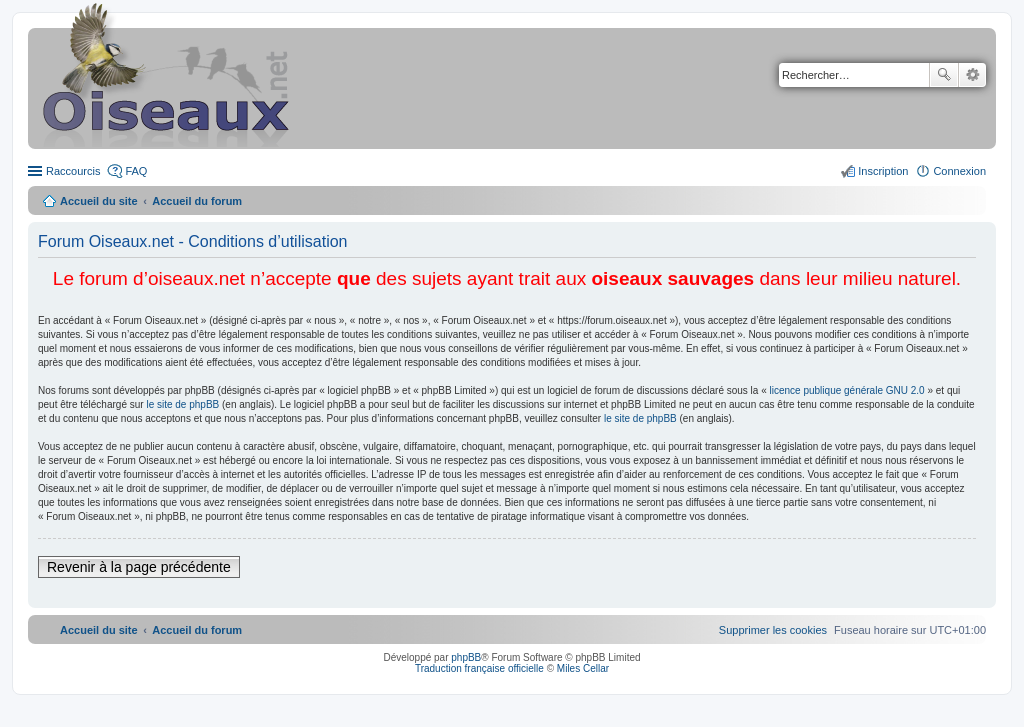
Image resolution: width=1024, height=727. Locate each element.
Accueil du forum (197, 201)
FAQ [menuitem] (136, 171)
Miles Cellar (583, 668)
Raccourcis (73, 171)
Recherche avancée (972, 75)
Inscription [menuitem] (883, 171)
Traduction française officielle (479, 668)
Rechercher (944, 75)
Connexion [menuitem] (959, 171)
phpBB (466, 657)
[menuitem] (773, 630)
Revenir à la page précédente (139, 567)
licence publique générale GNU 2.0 (847, 390)
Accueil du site (99, 201)
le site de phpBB (182, 404)
